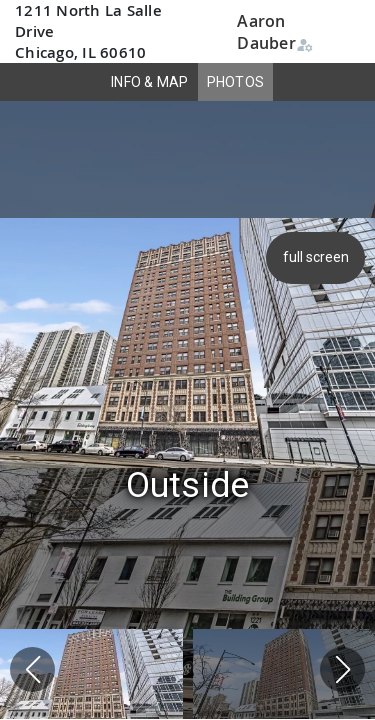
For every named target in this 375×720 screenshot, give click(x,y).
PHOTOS (236, 82)
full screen (318, 257)
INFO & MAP (150, 82)
